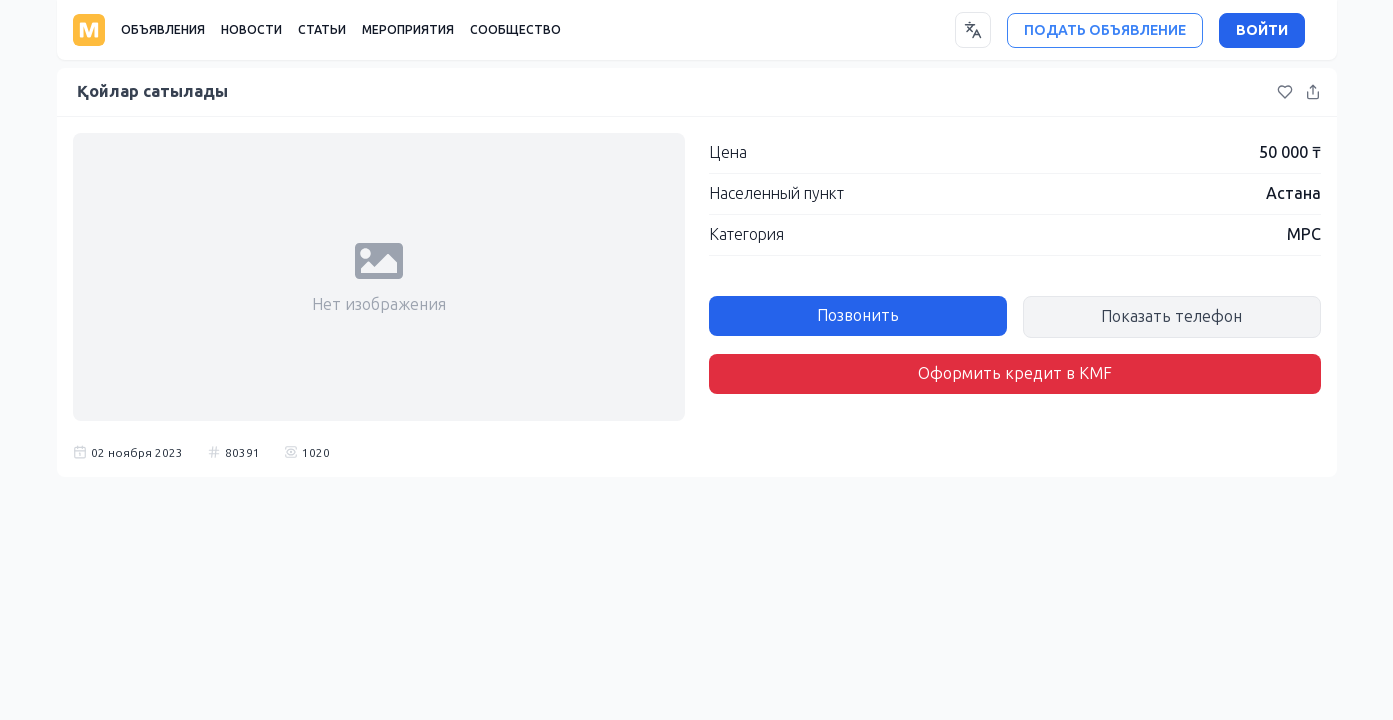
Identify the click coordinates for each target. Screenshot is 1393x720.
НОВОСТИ (251, 30)
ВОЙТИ (1262, 30)
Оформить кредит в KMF (1015, 373)
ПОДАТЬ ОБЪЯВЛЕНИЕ (1105, 30)
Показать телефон (1171, 316)
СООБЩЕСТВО (515, 30)
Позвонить (858, 315)
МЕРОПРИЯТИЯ (408, 30)
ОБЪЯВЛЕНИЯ (163, 30)
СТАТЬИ (322, 30)
